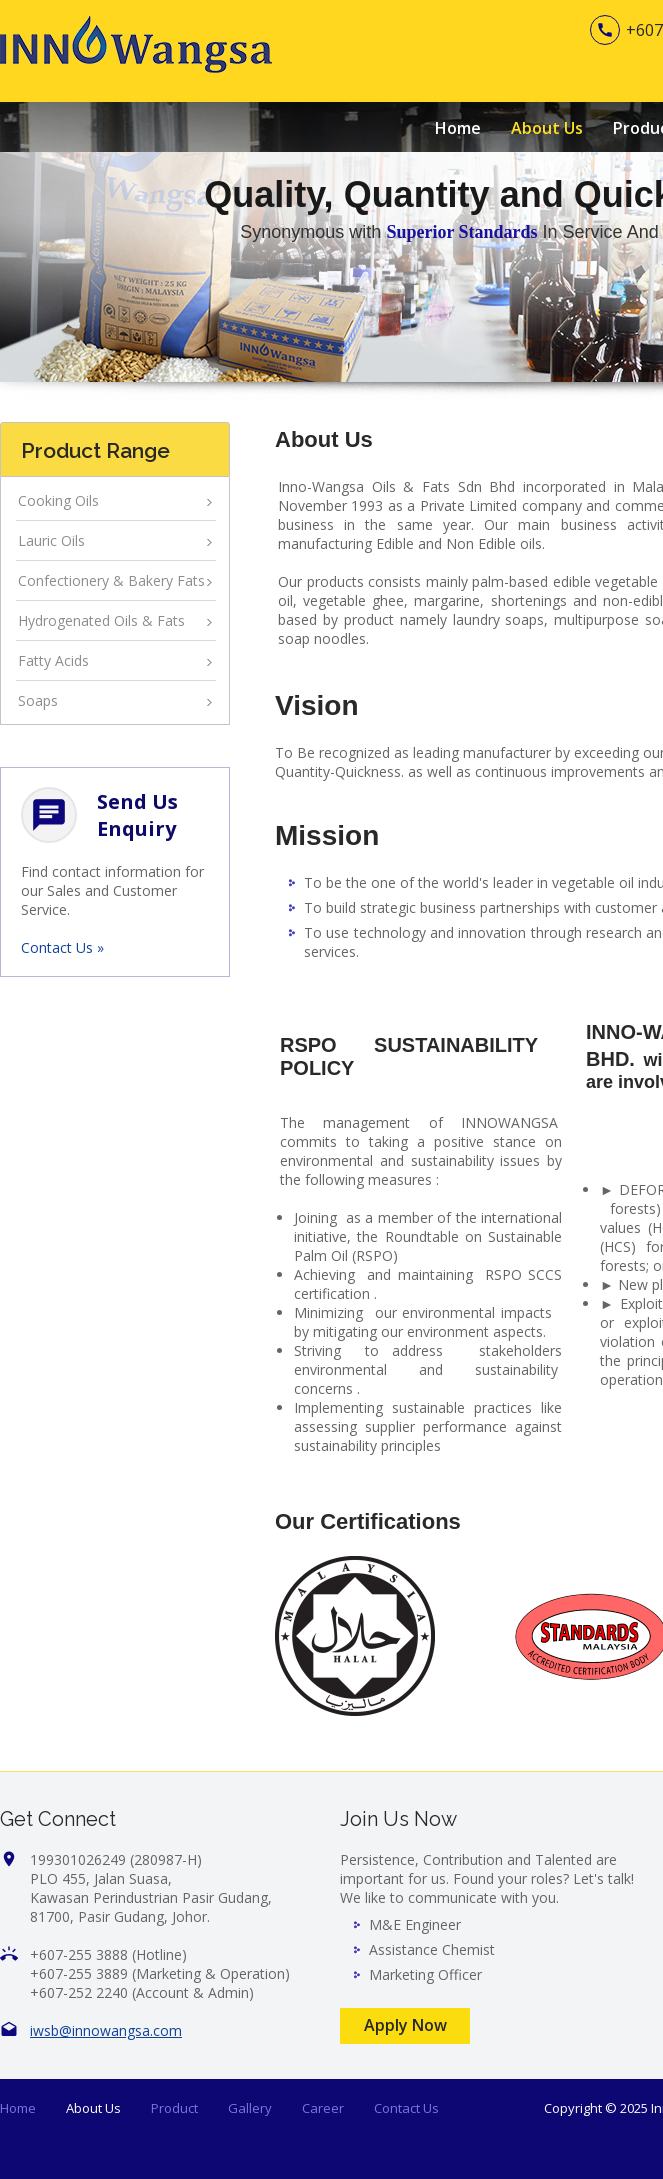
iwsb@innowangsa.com (106, 2030)
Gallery (250, 2108)
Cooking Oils (58, 500)
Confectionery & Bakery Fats (111, 580)
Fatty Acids (53, 660)
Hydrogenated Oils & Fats (101, 620)
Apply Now (405, 2025)
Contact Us (406, 2108)
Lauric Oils (51, 540)
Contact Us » (62, 947)
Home (458, 128)
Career (323, 2108)
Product (174, 2108)
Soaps (38, 700)
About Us (547, 128)
